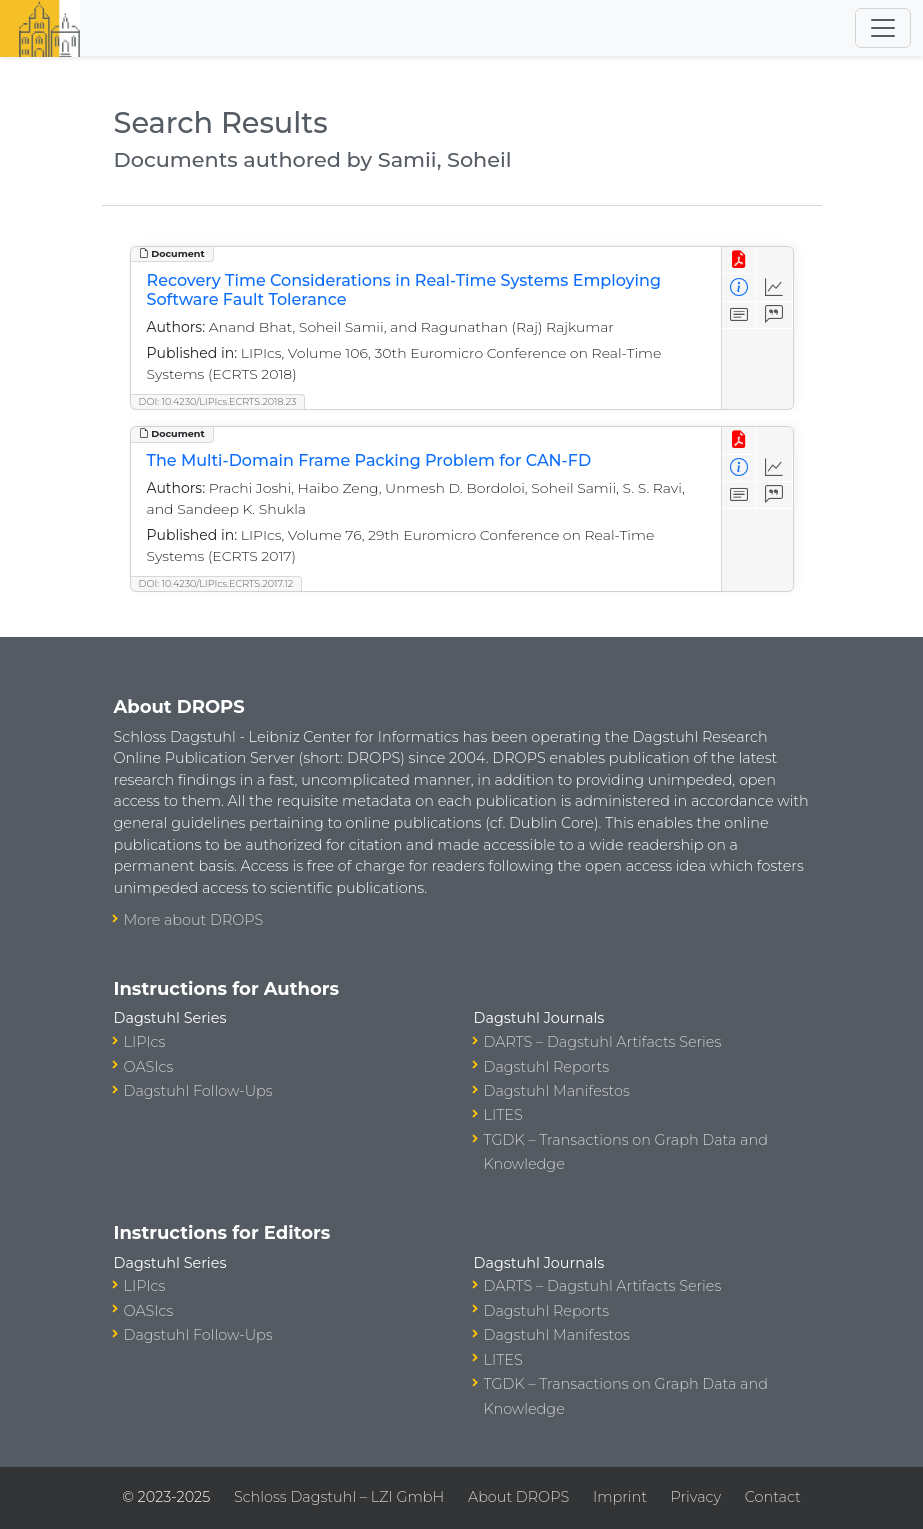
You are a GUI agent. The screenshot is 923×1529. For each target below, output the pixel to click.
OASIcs (149, 1067)
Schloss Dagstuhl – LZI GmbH (339, 1497)
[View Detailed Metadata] (739, 287)
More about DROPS (194, 920)
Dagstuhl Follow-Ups (198, 1091)
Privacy (696, 1497)
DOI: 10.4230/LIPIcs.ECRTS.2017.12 (216, 583)
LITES (503, 1115)
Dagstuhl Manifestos (557, 1091)
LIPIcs (145, 1042)
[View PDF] (739, 260)
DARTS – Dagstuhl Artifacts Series (603, 1042)
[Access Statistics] (774, 287)
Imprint (620, 1497)
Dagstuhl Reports (547, 1067)
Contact (773, 1497)
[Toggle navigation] (883, 28)
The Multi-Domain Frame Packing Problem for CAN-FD (369, 460)
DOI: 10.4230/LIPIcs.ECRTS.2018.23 (218, 401)
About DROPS (518, 1497)
